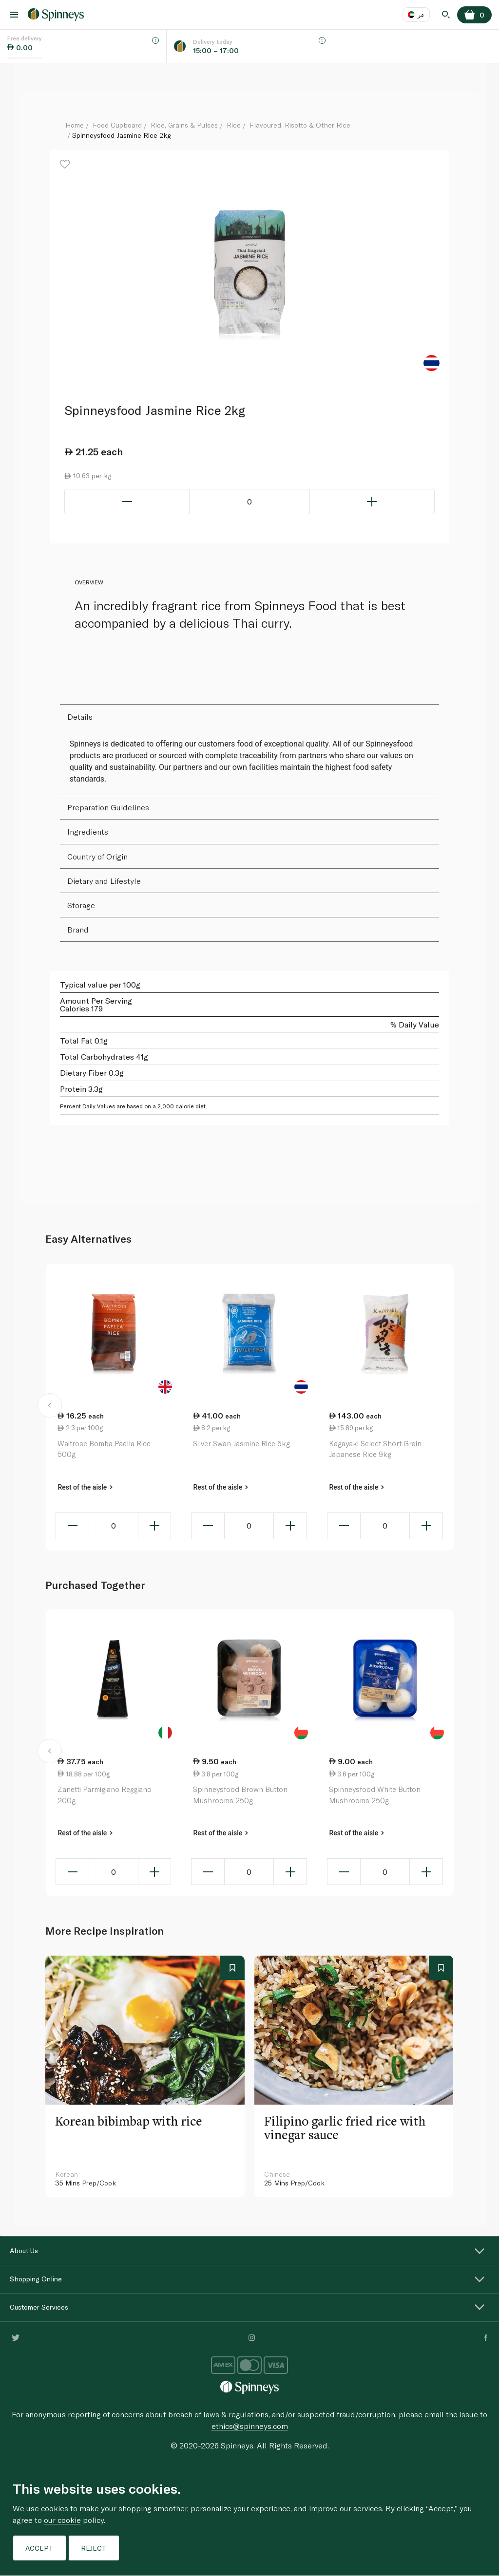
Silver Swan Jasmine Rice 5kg (241, 1443)
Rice (234, 125)
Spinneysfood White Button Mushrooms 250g (375, 1795)
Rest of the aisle (85, 1487)
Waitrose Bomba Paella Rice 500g (104, 1449)
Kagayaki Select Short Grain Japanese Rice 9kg (375, 1449)
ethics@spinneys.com (249, 2425)
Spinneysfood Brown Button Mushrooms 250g (240, 1795)
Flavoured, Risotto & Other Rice (300, 125)
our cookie (62, 2519)
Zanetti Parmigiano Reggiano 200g (105, 1795)
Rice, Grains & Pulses (184, 125)
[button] (49, 1407)
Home (74, 125)
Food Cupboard (117, 125)
